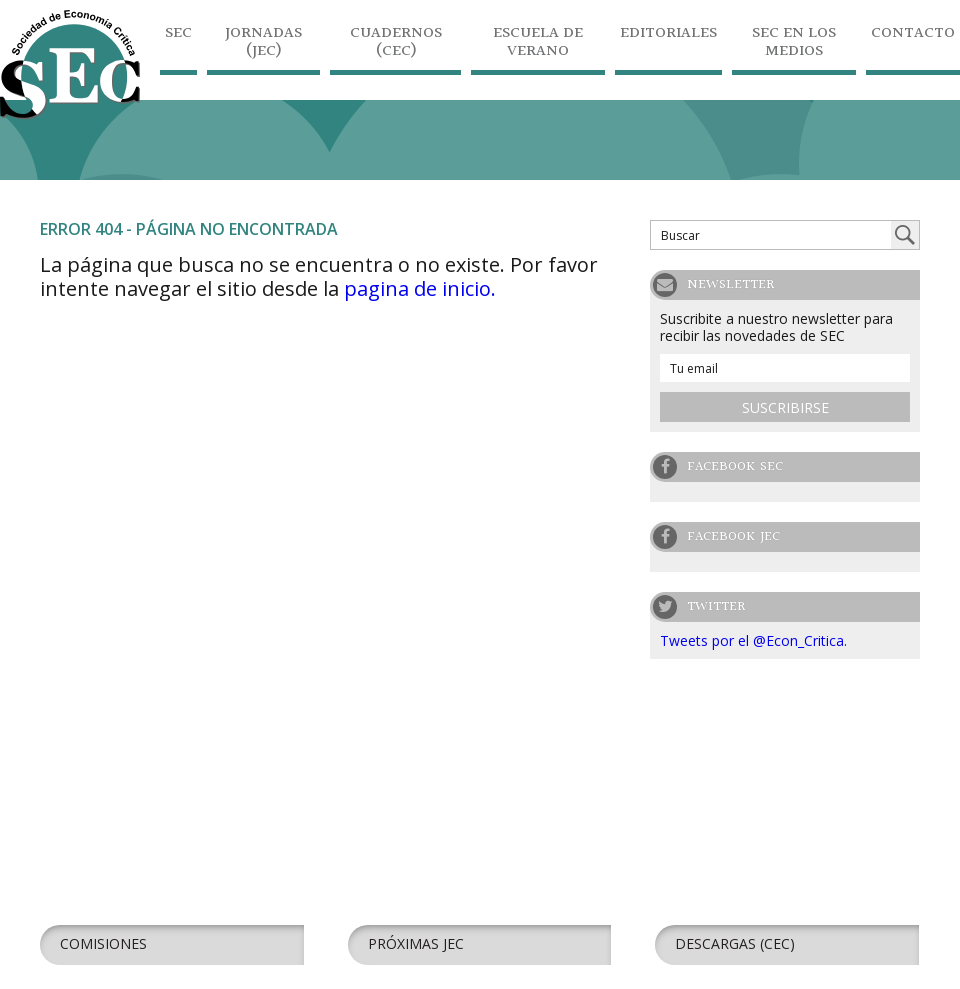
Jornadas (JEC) (263, 44)
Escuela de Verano (538, 44)
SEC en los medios (794, 44)
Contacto (913, 35)
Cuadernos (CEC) (396, 44)
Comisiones (103, 943)
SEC (178, 35)
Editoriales (668, 35)
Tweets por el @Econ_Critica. (753, 640)
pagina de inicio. (420, 288)
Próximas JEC (416, 943)
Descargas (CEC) (735, 943)
